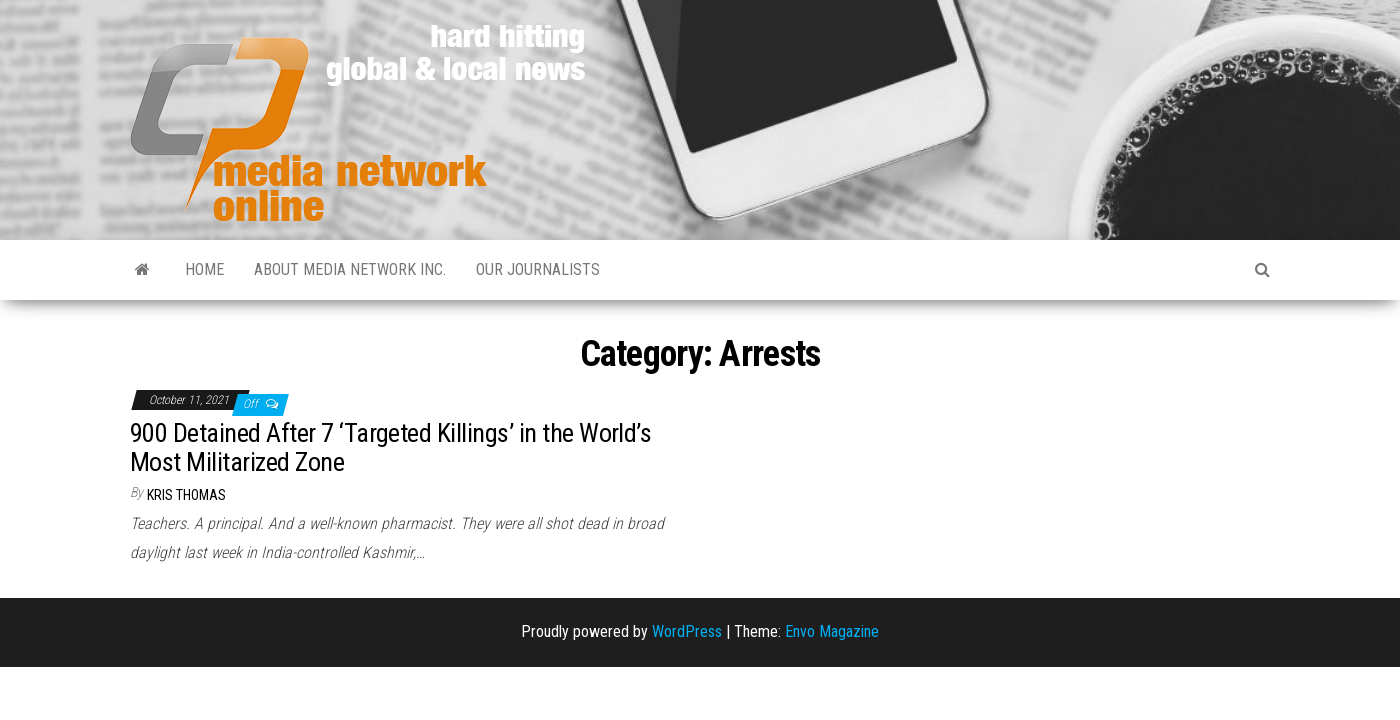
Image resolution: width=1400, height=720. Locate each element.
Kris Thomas (186, 495)
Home (204, 269)
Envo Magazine (832, 631)
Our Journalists (538, 269)
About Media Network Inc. (350, 269)
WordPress (687, 631)
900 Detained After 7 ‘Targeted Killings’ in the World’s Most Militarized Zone (390, 447)
